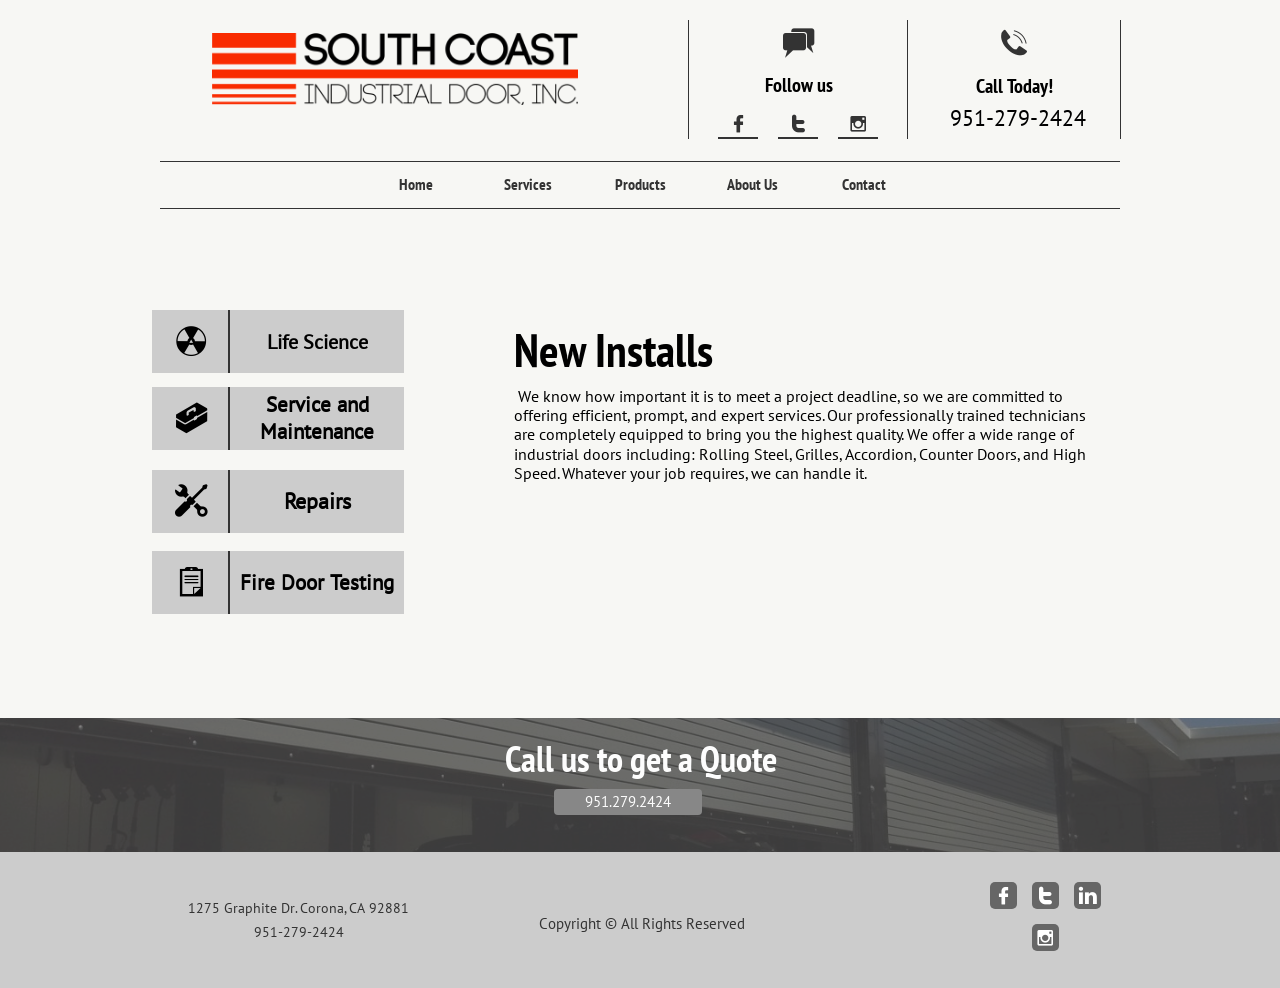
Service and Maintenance (317, 418)
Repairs (317, 501)
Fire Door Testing (317, 582)
